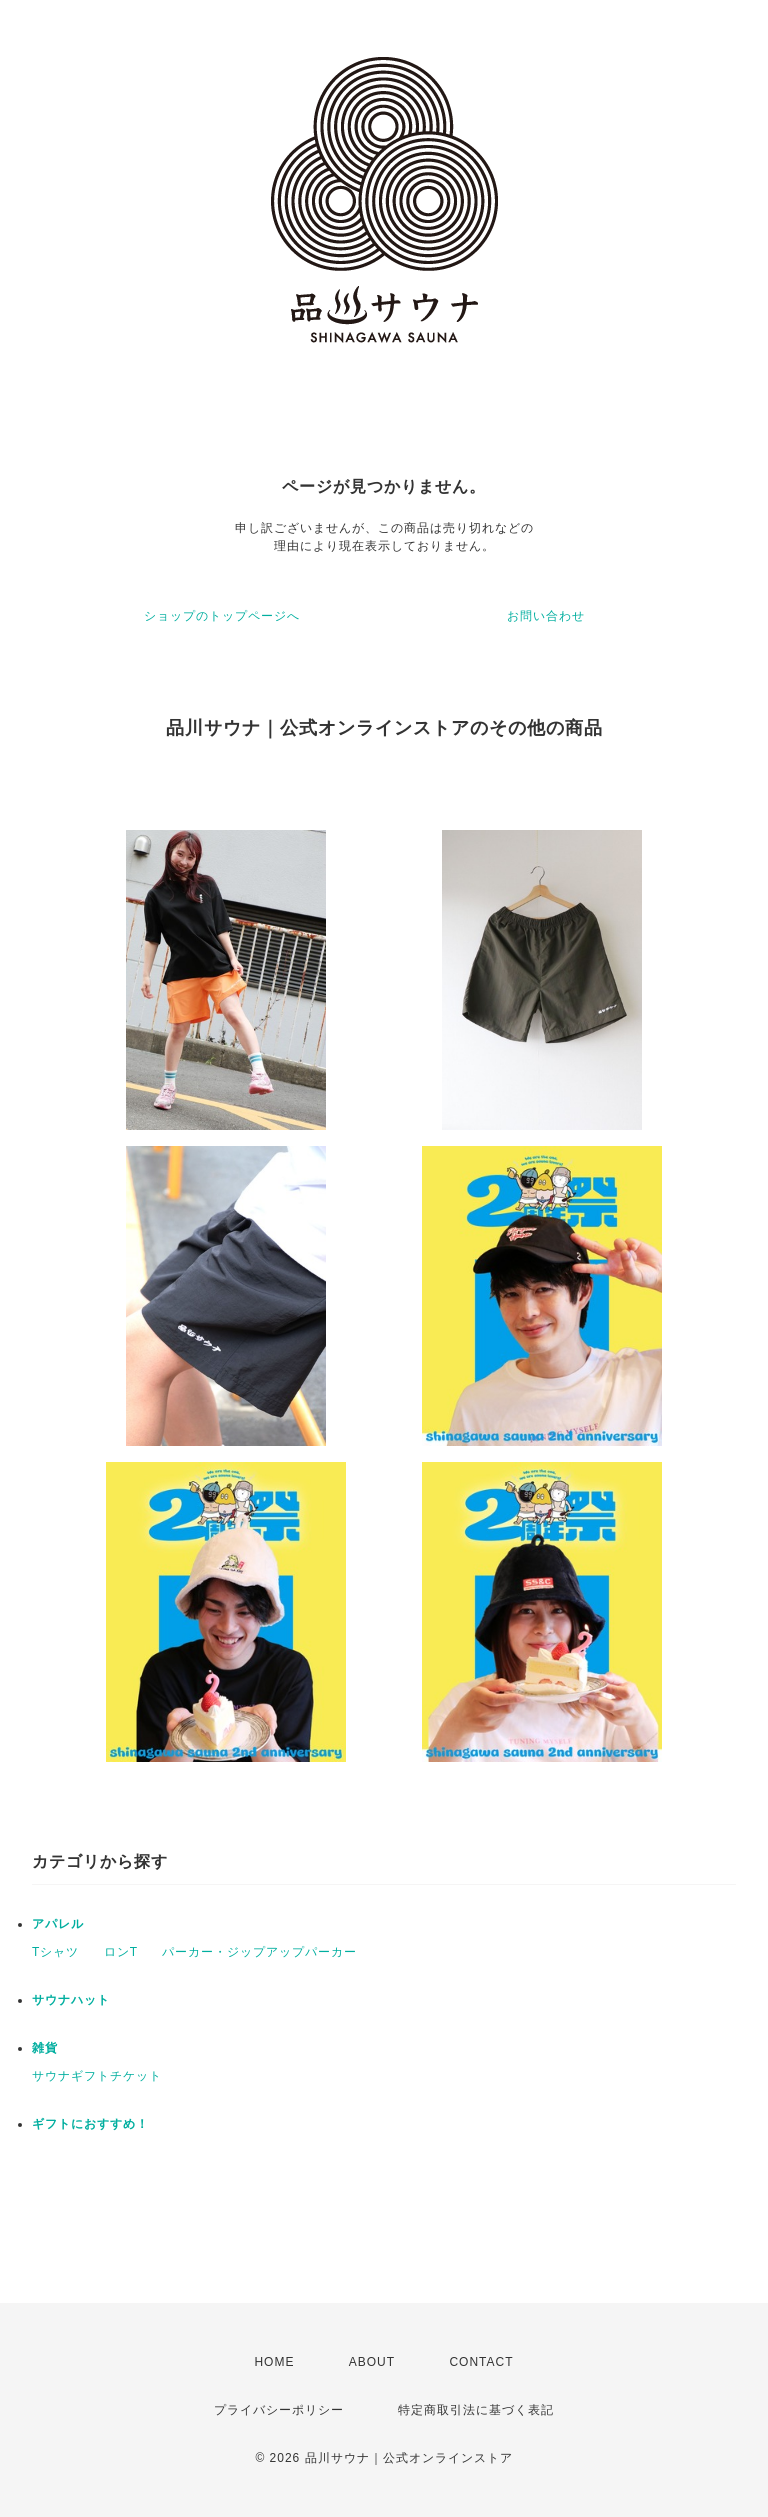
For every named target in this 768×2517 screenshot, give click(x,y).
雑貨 (45, 2048)
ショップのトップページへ (222, 616)
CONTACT (481, 2362)
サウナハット (71, 2000)
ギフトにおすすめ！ (90, 2124)
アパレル (58, 1924)
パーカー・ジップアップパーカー (259, 1952)
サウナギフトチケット (97, 2076)
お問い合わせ (546, 616)
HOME (274, 2362)
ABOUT (372, 2362)
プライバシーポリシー (279, 2410)
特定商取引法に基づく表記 (476, 2410)
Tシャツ (55, 1952)
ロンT (121, 1952)
